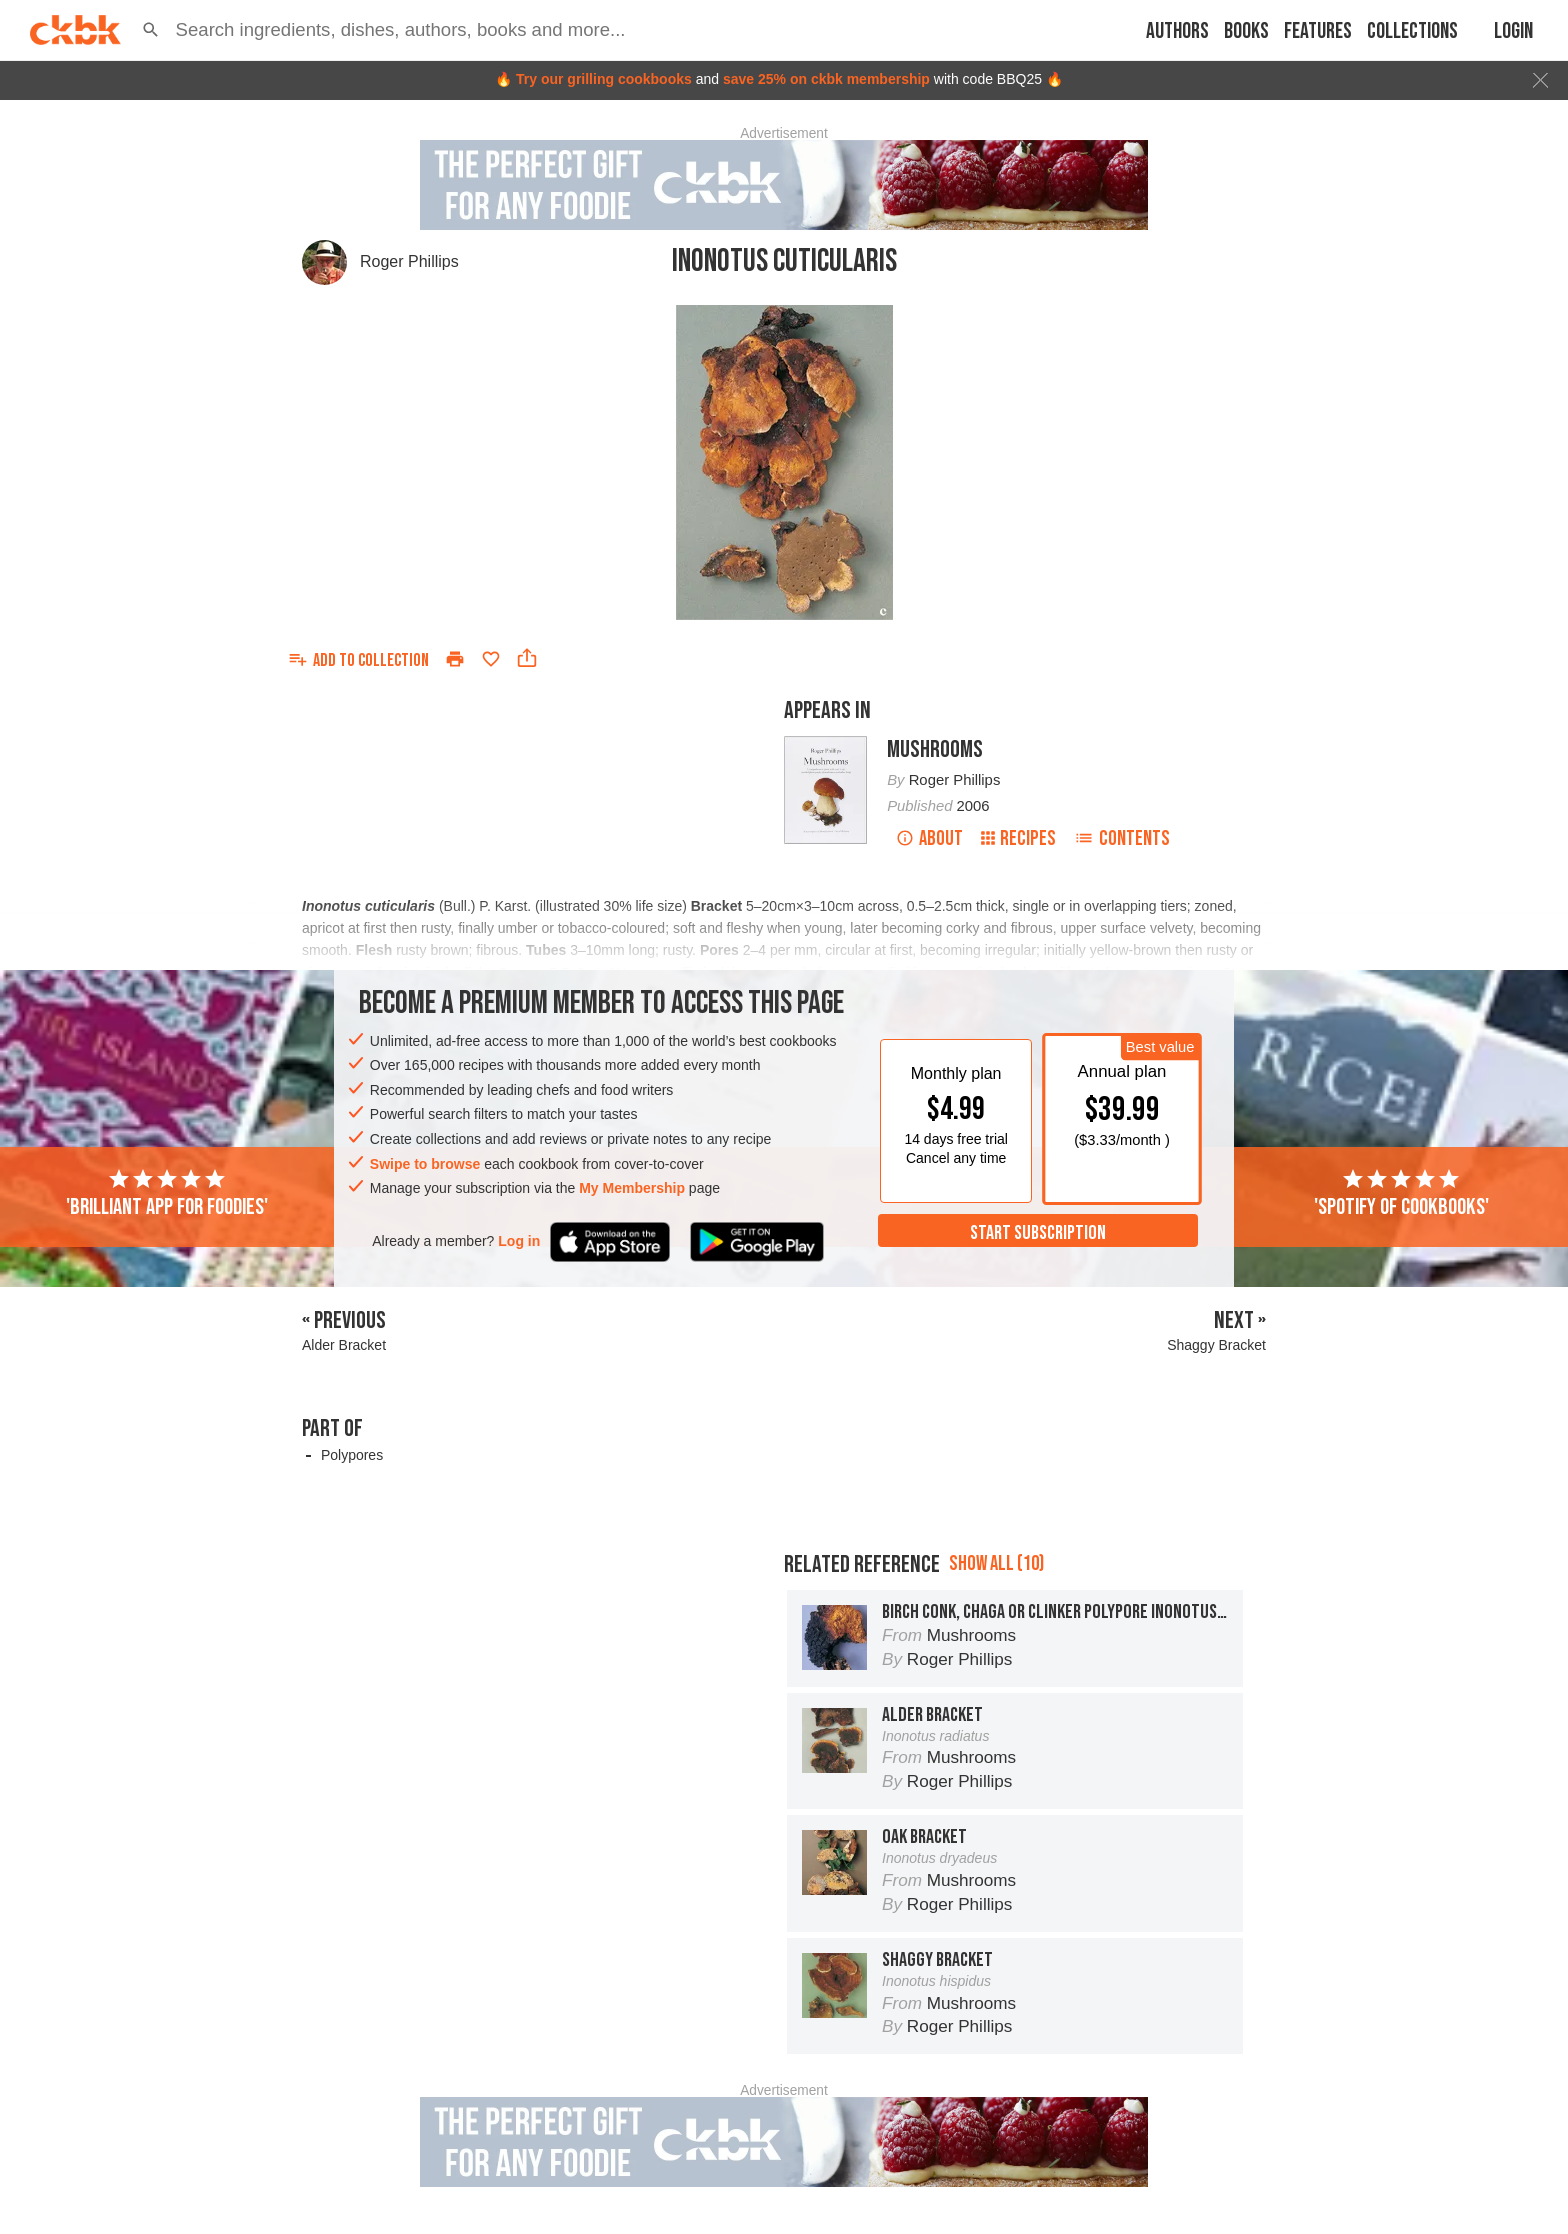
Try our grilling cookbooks (604, 79)
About (929, 838)
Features (1318, 31)
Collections (1412, 31)
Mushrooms (935, 749)
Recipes (1018, 838)
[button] (151, 30)
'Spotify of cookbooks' (1401, 1194)
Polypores (352, 1455)
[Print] (455, 659)
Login (1513, 31)
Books (1246, 31)
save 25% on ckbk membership (826, 79)
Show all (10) (996, 1563)
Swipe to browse (425, 1164)
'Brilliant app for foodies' (167, 1194)
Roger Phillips (409, 261)
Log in (519, 1241)
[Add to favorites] (491, 659)
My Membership (632, 1188)
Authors (1177, 31)
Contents (1122, 838)
